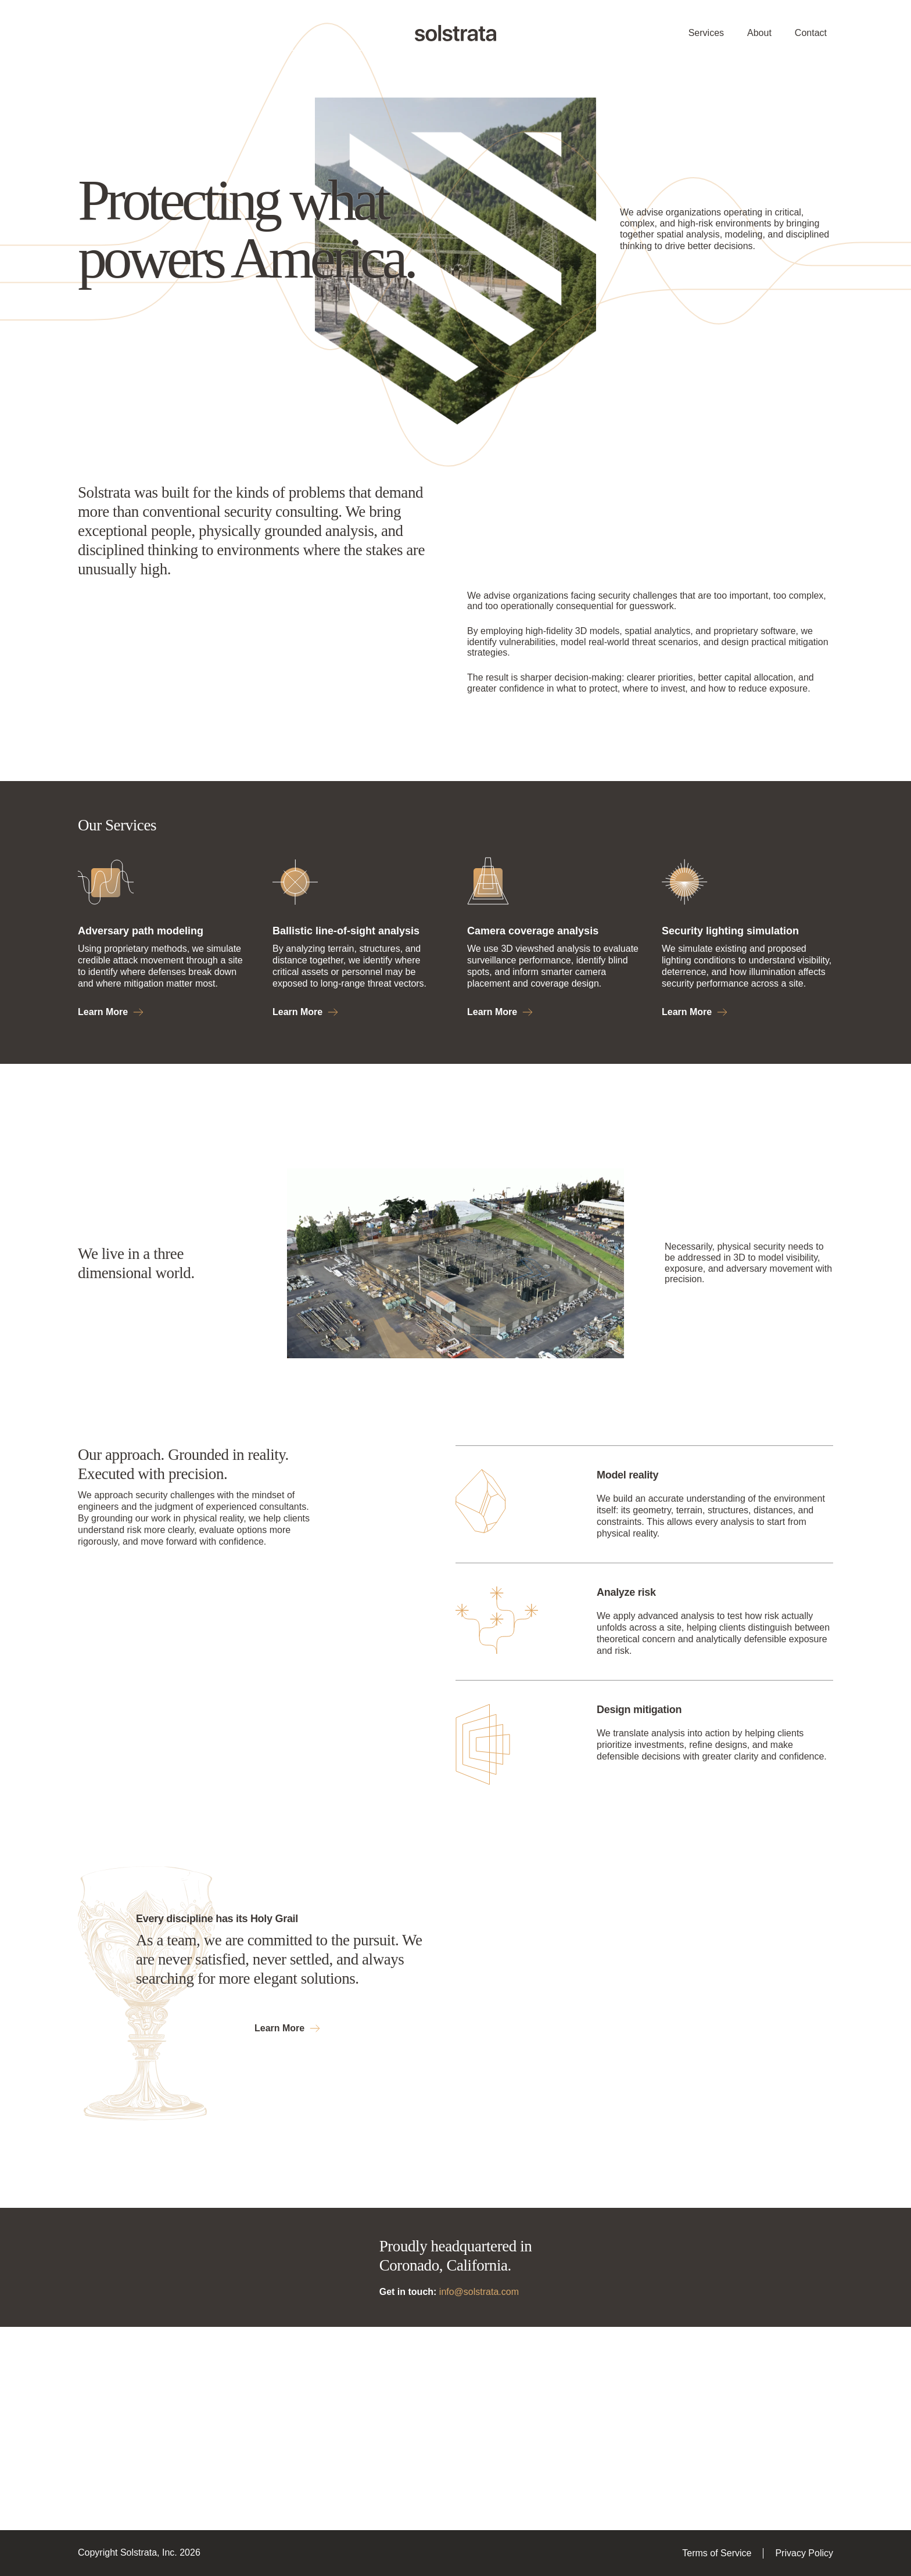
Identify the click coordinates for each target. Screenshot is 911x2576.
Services (706, 33)
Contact (811, 33)
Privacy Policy (804, 2553)
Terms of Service (716, 2553)
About (759, 33)
